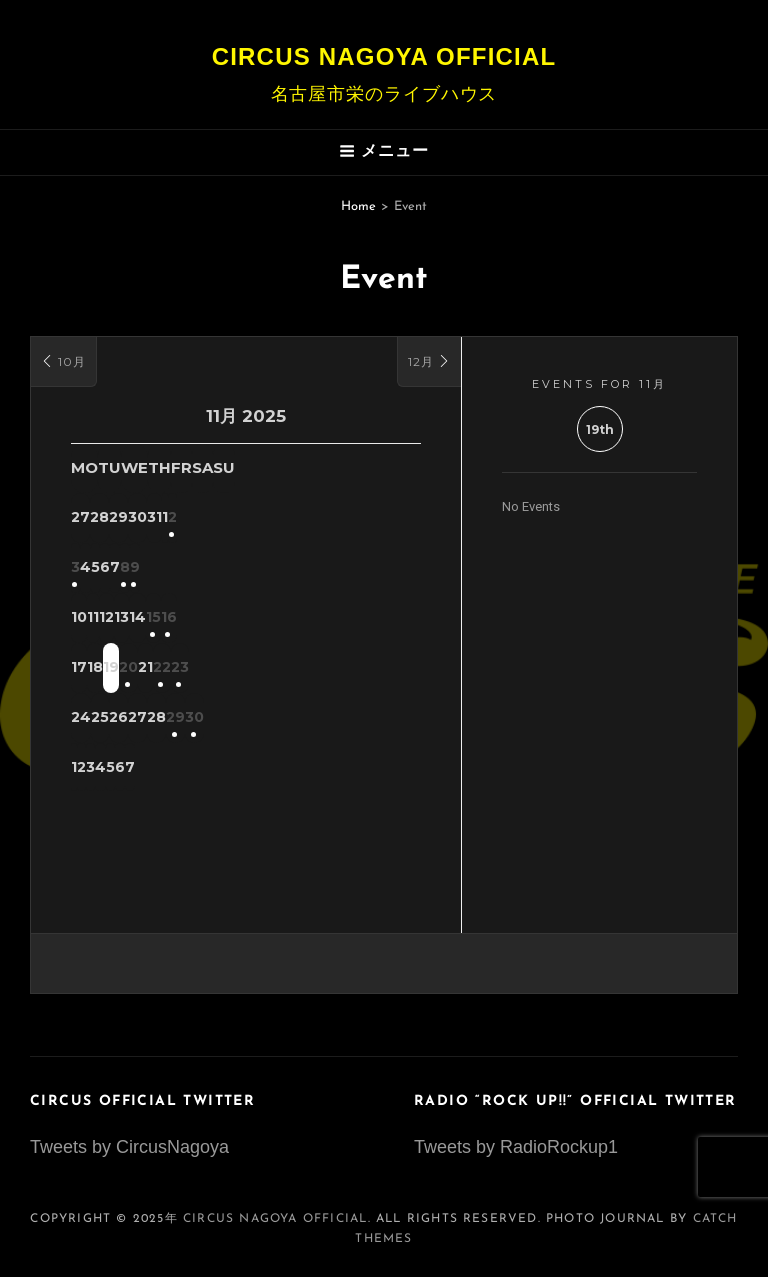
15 (346, 619)
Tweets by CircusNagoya (129, 1147)
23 (396, 669)
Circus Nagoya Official (384, 56)
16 (396, 619)
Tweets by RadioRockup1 (516, 1147)
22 (346, 669)
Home (358, 206)
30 (396, 719)
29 (346, 719)
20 (246, 669)
